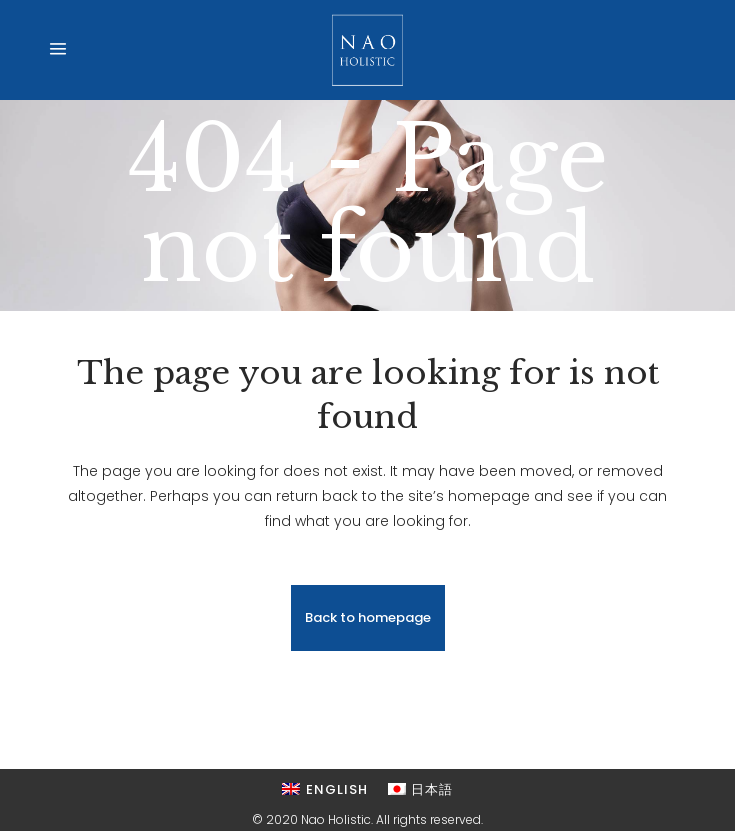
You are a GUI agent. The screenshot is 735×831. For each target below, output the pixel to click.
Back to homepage (368, 617)
